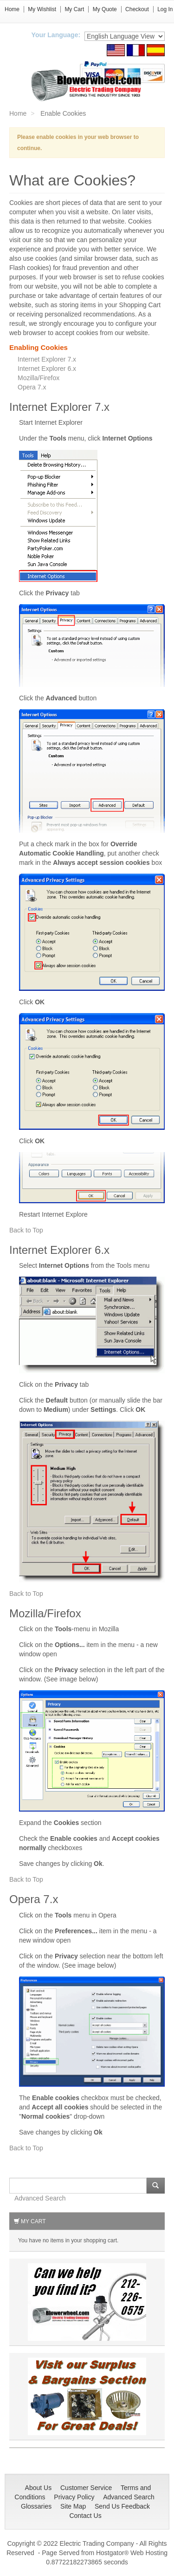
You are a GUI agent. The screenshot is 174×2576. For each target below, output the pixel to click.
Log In (165, 9)
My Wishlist (42, 9)
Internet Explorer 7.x (47, 359)
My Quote (105, 9)
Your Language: (56, 35)
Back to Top (26, 1230)
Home (12, 9)
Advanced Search (40, 2198)
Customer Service (86, 2487)
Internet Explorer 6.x (47, 368)
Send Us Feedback (122, 2506)
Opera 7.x (32, 387)
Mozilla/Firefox (38, 378)
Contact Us (85, 2515)
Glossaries (36, 2506)
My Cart (74, 9)
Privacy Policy (74, 2497)
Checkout (137, 9)
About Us (38, 2487)
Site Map (73, 2506)
